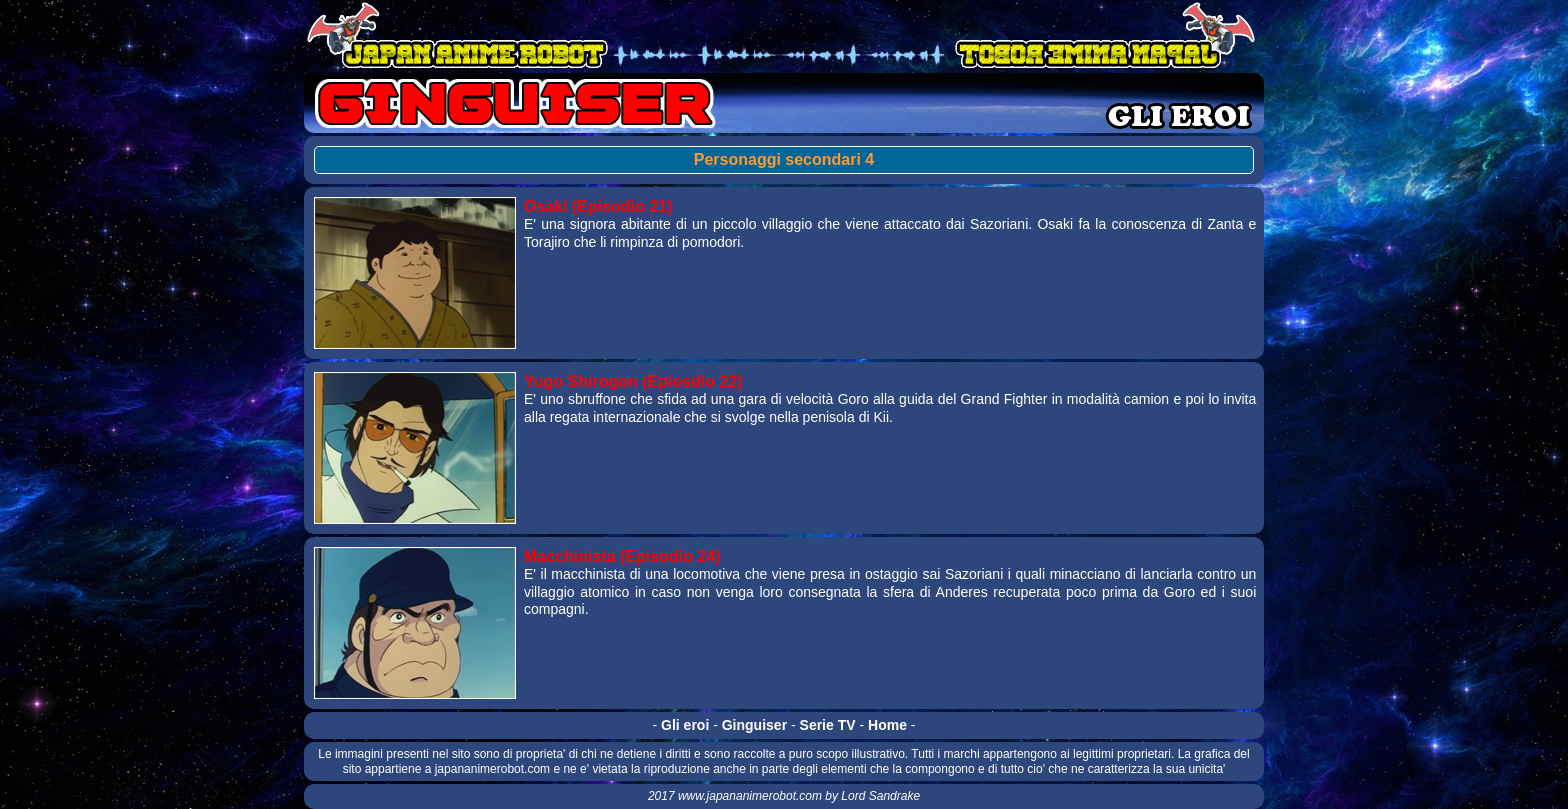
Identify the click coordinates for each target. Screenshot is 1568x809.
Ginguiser (754, 725)
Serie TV (828, 725)
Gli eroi (685, 725)
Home (887, 725)
